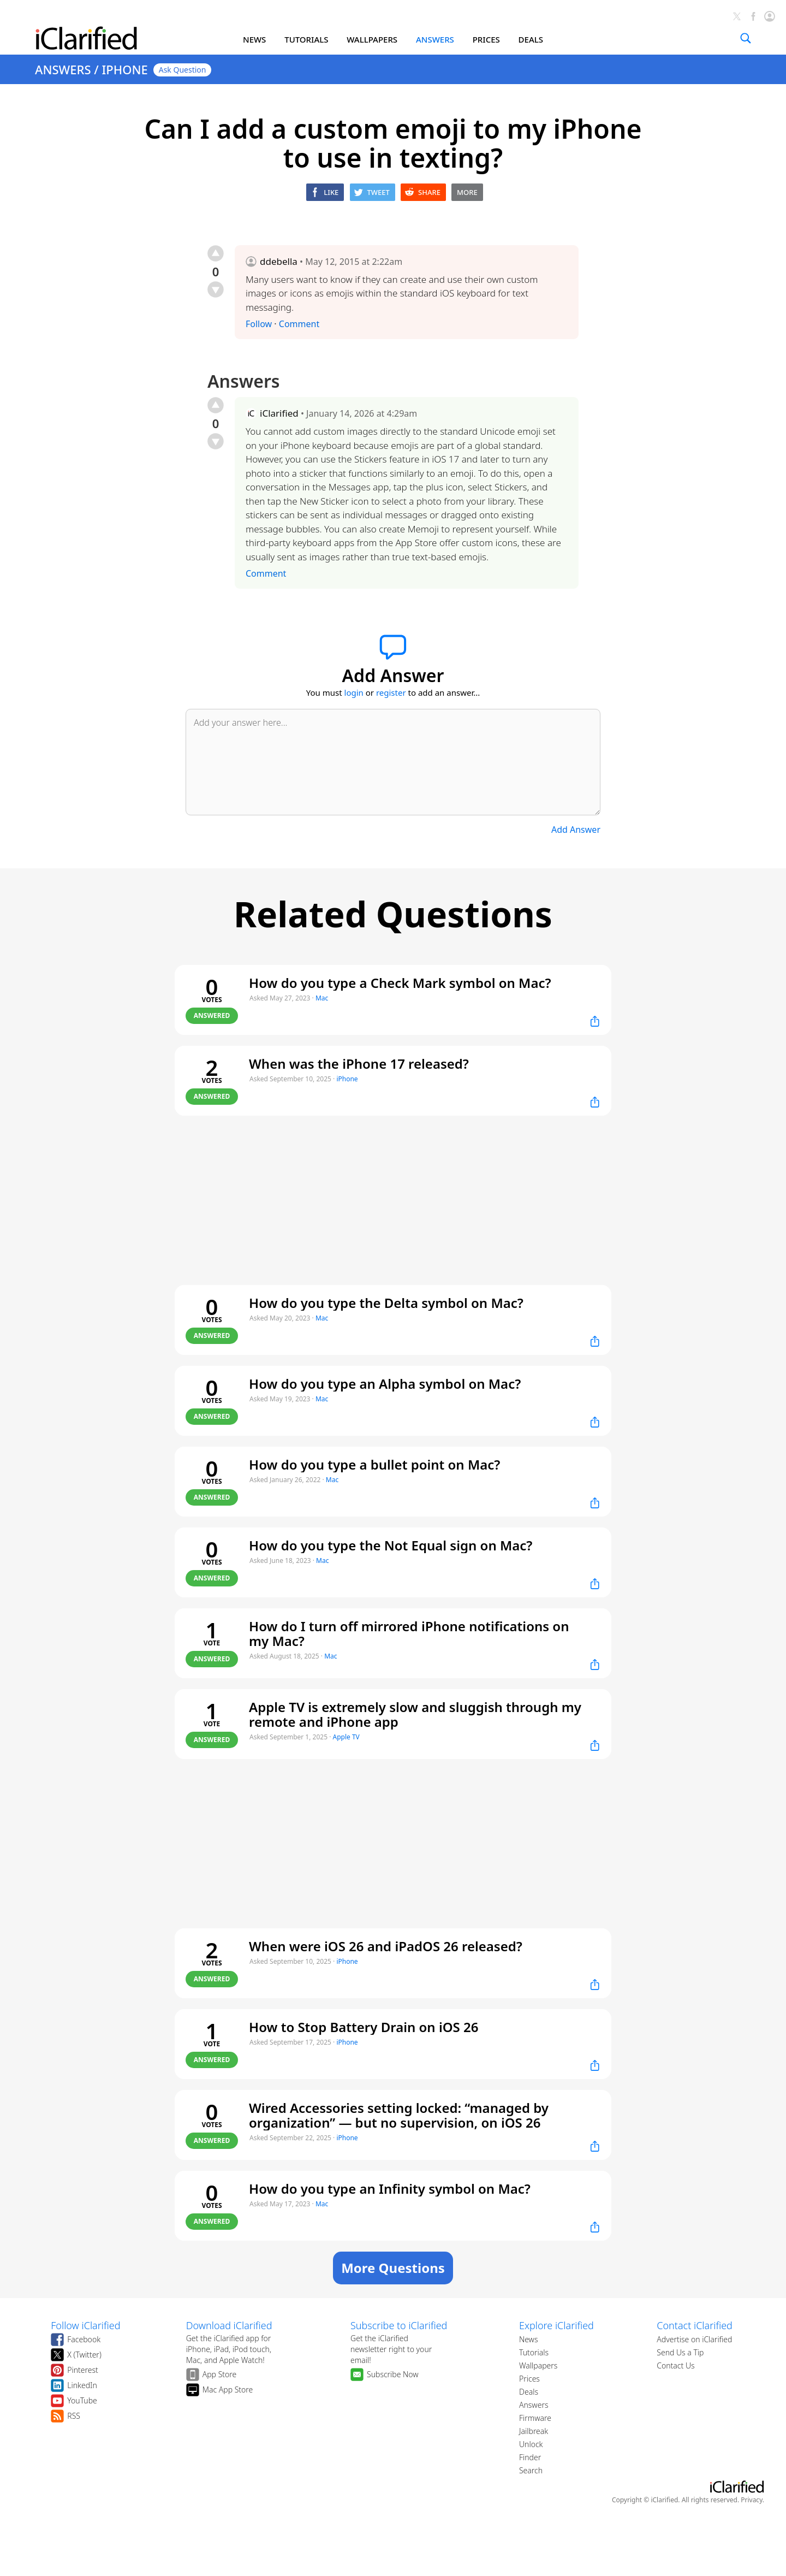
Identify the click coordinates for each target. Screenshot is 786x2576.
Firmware (535, 2418)
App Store (220, 2374)
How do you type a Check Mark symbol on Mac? (400, 983)
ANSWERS (435, 39)
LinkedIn (82, 2385)
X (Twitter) (84, 2354)
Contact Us (675, 2365)
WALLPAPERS (372, 39)
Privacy (752, 2499)
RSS (73, 2416)
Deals (528, 2391)
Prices (529, 2378)
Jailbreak (533, 2431)
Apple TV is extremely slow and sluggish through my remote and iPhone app (415, 1714)
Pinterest (82, 2370)
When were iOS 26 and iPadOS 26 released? (385, 1946)
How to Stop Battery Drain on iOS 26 (363, 2027)
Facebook (83, 2339)
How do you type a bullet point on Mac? (374, 1464)
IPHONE (124, 69)
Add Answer (575, 830)
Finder (530, 2457)
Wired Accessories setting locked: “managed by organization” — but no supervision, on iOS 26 (399, 2115)
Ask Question (182, 69)
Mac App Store (228, 2389)
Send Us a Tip (680, 2352)
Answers (533, 2405)
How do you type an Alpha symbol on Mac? (385, 1384)
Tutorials (534, 2352)
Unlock (531, 2444)
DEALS (531, 39)
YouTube (82, 2400)
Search (531, 2470)
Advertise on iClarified (694, 2339)
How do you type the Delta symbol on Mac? (386, 1303)
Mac (321, 998)
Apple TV (346, 1737)
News (528, 2339)
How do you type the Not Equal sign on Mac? (390, 1545)
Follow (259, 324)
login (354, 692)
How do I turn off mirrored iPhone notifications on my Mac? (409, 1633)
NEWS (254, 39)
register (391, 692)
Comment (299, 324)
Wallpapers (538, 2365)
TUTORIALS (306, 39)
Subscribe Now (393, 2374)
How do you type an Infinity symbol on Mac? (390, 2189)
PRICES (486, 39)
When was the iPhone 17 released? (359, 1064)
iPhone (347, 1078)
